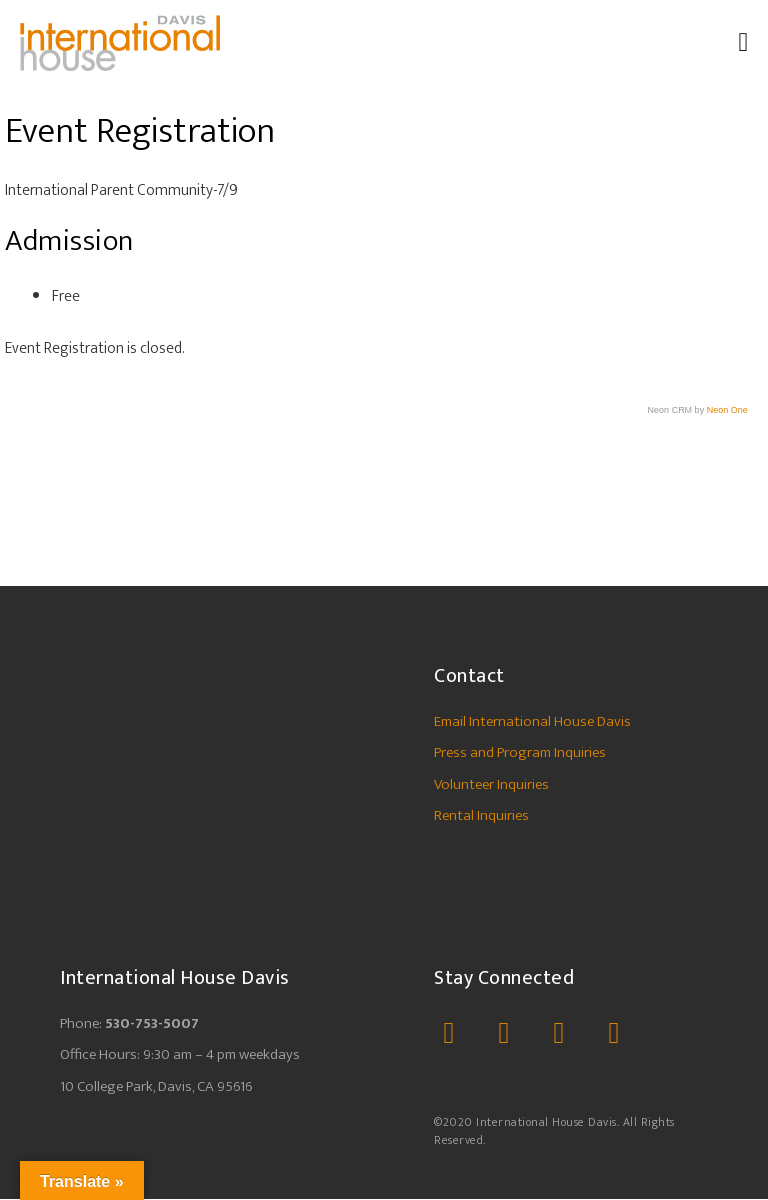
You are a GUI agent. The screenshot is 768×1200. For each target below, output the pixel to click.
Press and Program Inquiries (520, 753)
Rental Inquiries (481, 816)
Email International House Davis (532, 722)
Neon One (727, 411)
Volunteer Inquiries (491, 785)
